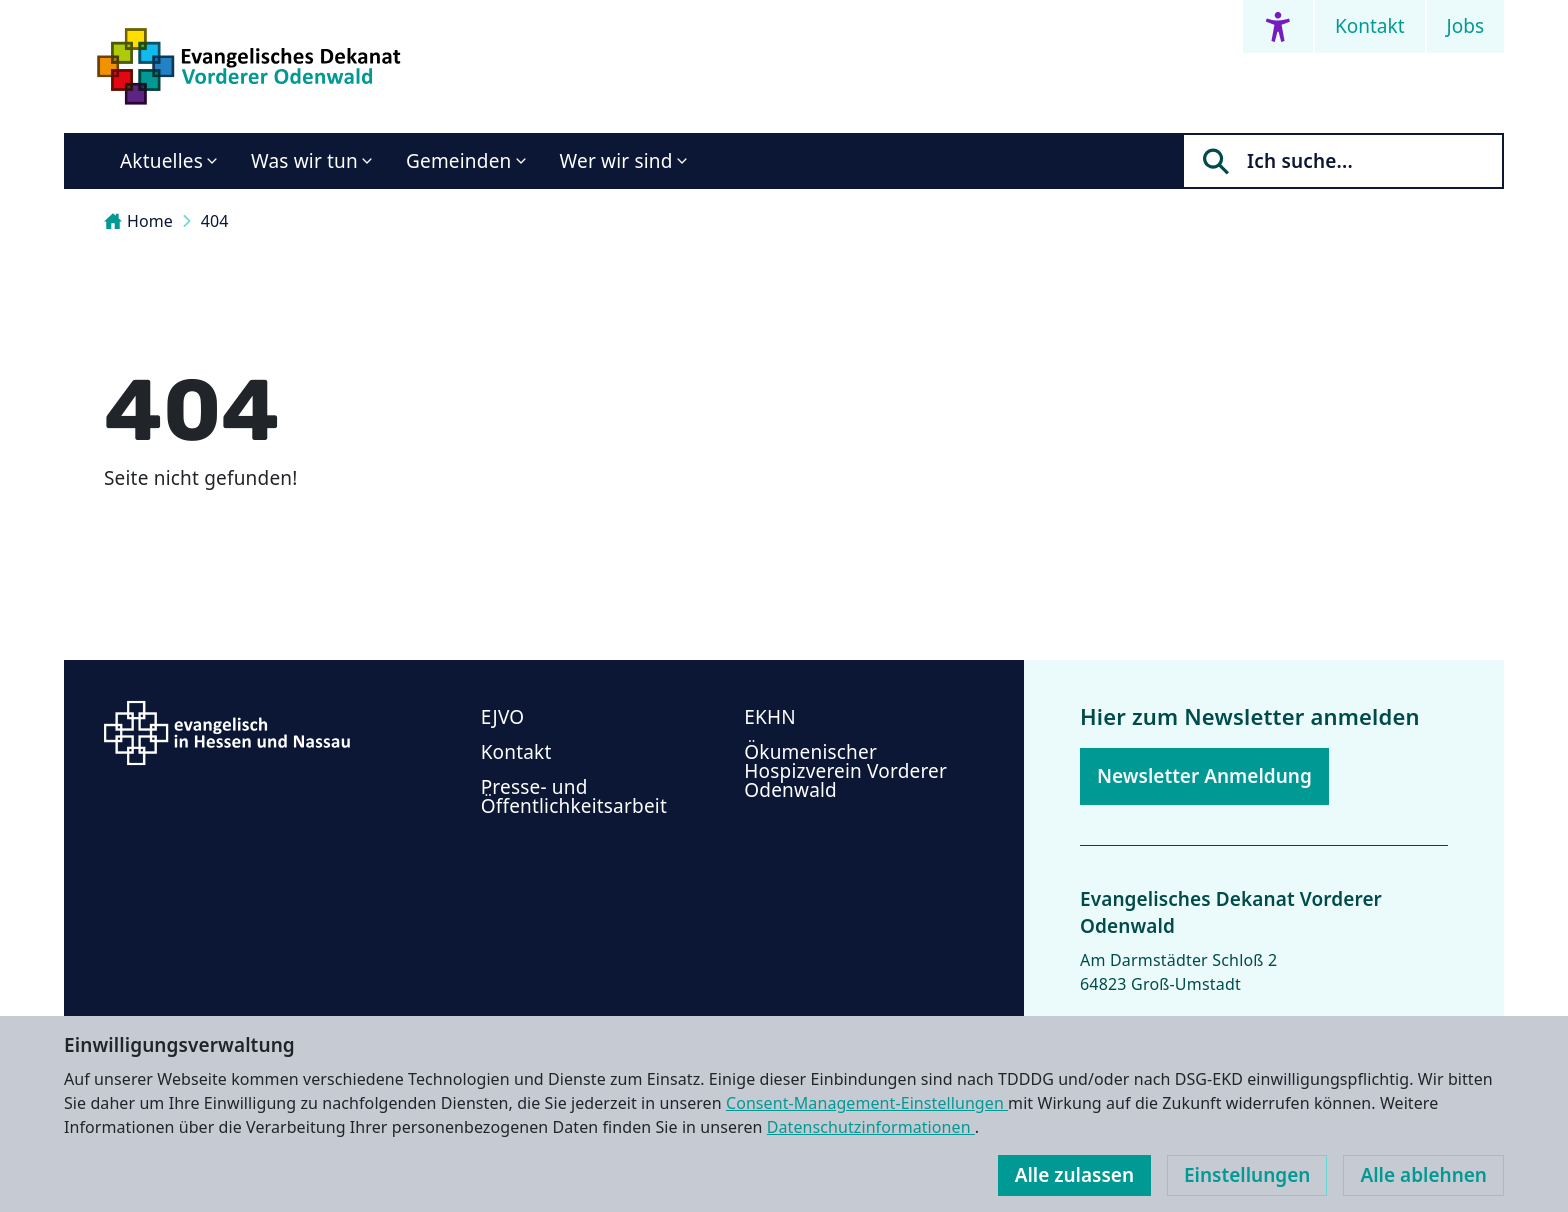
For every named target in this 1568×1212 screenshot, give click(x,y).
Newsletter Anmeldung (1204, 776)
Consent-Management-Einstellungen (867, 1103)
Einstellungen (1247, 1175)
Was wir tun (304, 161)
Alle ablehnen (1423, 1175)
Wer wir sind (616, 161)
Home (138, 221)
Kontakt (1370, 26)
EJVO (503, 717)
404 (215, 221)
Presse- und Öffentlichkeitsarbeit (574, 796)
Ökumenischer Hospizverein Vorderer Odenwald (845, 771)
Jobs (1465, 26)
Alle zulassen (1074, 1175)
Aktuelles (161, 161)
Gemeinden (459, 161)
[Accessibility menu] (1278, 26)
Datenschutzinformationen (871, 1127)
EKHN (770, 717)
